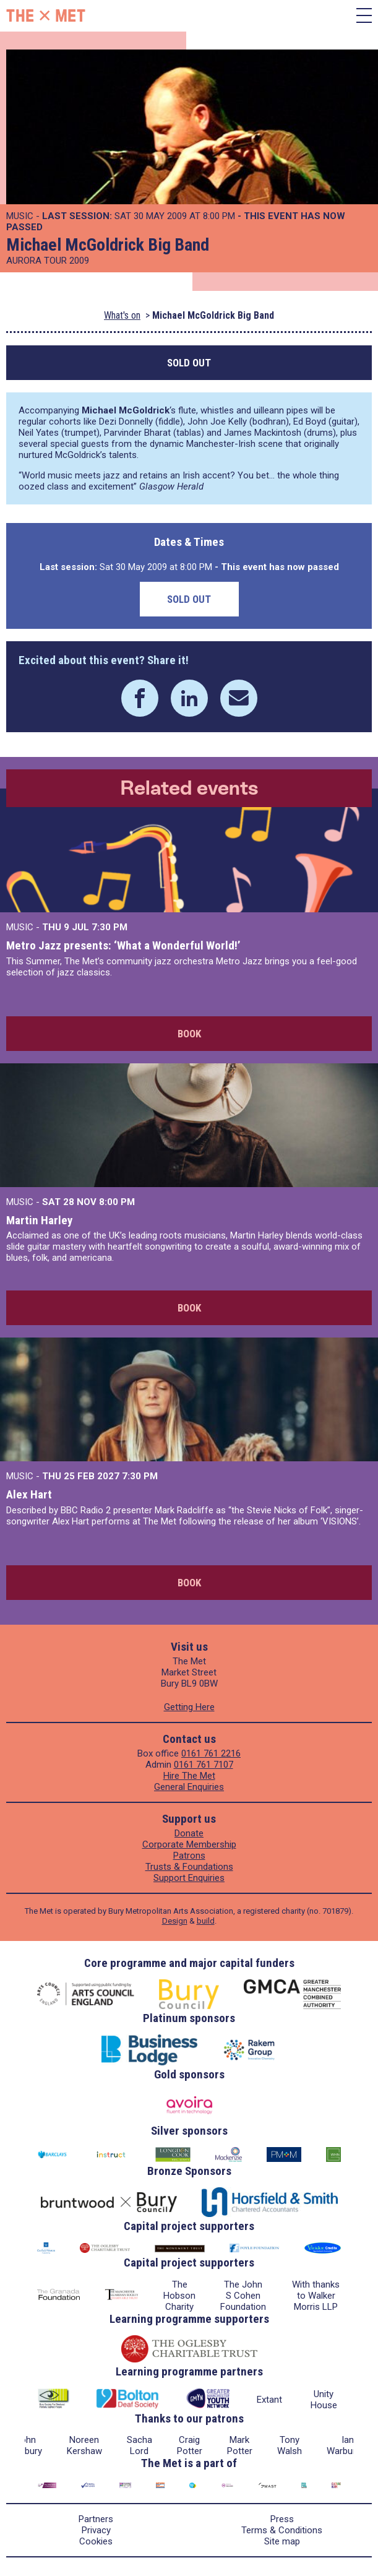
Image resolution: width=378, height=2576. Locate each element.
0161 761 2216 (211, 1753)
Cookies (96, 2541)
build (206, 1921)
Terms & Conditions (281, 2530)
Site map (282, 2541)
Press (282, 2519)
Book (189, 1033)
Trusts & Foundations (189, 1866)
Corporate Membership (189, 1844)
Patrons (189, 1855)
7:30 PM (109, 927)
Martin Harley (39, 1220)
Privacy (96, 2530)
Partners (96, 2519)
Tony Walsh (289, 2445)
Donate (189, 1833)
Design (174, 1921)
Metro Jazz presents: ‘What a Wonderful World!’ (123, 945)
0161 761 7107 (203, 1764)
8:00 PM (117, 1202)
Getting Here (189, 1707)
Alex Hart (29, 1494)
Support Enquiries (189, 1877)
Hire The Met (189, 1775)
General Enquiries (189, 1786)
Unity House (324, 2399)
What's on (122, 315)
